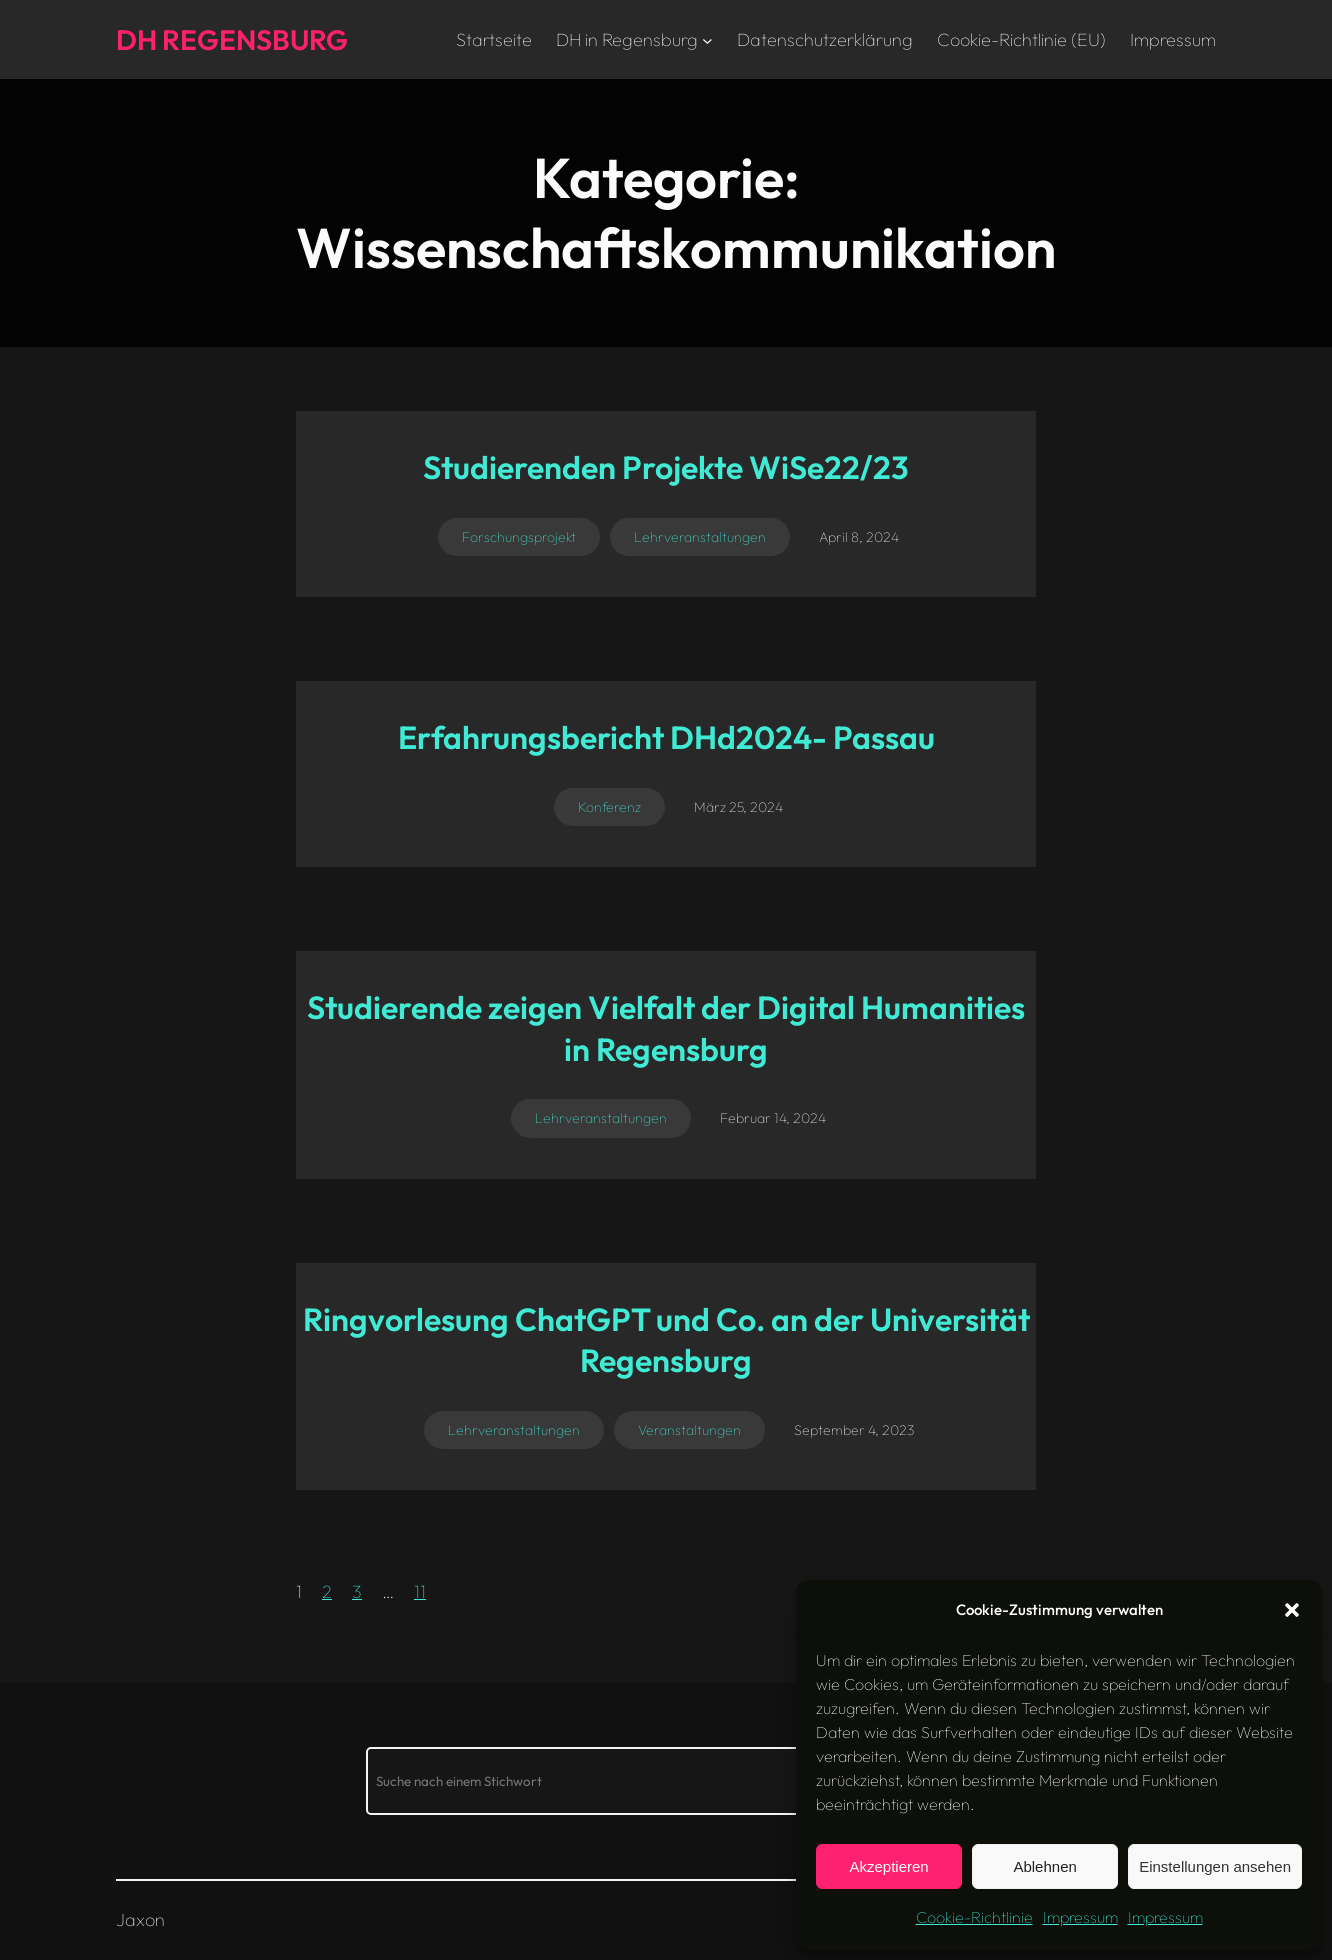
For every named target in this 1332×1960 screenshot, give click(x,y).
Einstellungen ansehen (1215, 1866)
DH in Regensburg (627, 39)
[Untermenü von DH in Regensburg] (707, 39)
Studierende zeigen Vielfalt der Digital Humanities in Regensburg (666, 1028)
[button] (1292, 1610)
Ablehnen (1044, 1866)
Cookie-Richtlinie (974, 1917)
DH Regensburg (232, 39)
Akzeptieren (888, 1866)
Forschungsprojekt (519, 537)
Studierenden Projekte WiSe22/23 (666, 467)
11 (420, 1591)
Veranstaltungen (689, 1430)
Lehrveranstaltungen (700, 537)
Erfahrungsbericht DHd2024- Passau (666, 737)
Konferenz (609, 807)
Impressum (1080, 1917)
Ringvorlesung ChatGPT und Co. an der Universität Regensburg (666, 1340)
